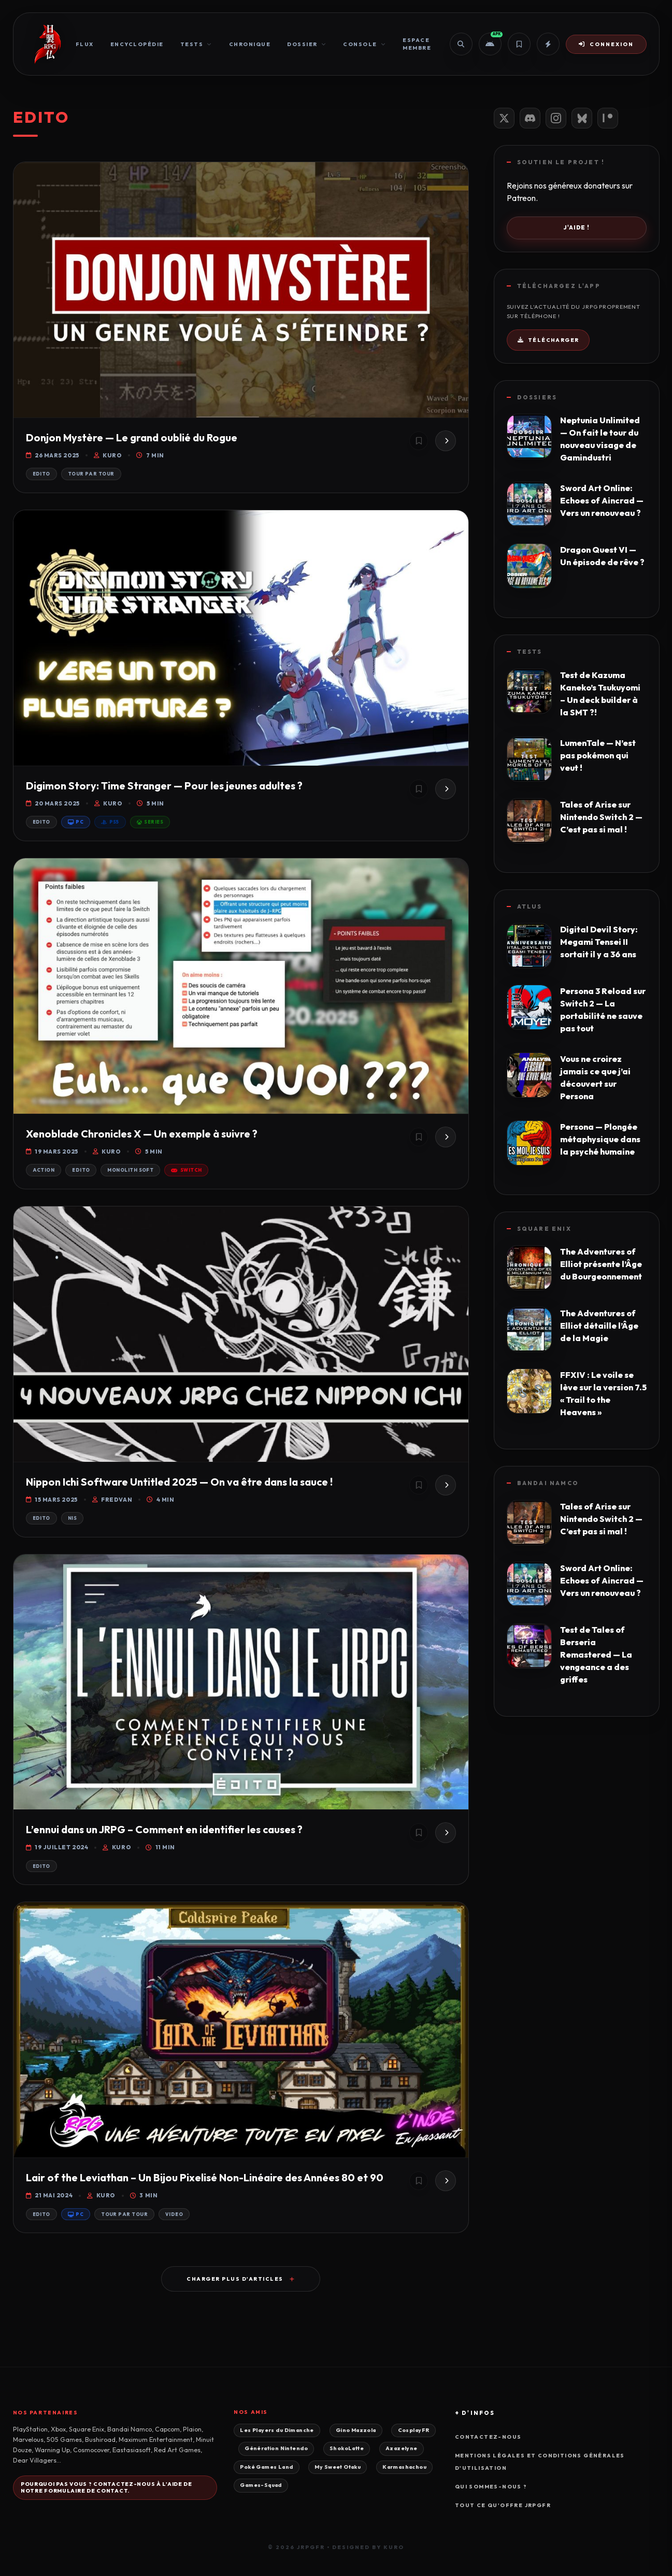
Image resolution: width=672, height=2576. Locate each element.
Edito (41, 474)
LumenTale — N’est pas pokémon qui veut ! (598, 755)
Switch (186, 1170)
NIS (72, 1518)
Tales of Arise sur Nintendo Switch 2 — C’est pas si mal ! (601, 816)
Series (150, 822)
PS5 (110, 822)
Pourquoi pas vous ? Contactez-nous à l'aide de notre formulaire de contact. (106, 2487)
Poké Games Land (266, 2467)
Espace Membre (417, 44)
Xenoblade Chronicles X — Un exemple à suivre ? (142, 1133)
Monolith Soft (130, 1170)
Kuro (108, 455)
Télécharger (548, 340)
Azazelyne (401, 2448)
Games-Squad (261, 2485)
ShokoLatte (347, 2448)
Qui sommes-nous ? (491, 2486)
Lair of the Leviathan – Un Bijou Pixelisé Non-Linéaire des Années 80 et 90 (204, 2177)
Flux (85, 44)
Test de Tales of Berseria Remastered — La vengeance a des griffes (596, 1654)
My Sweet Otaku (337, 2467)
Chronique (250, 44)
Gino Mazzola (356, 2430)
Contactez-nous (488, 2437)
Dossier (306, 44)
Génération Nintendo (276, 2448)
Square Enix (544, 1228)
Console (364, 44)
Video (174, 2214)
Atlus (529, 906)
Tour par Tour (91, 474)
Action (44, 1170)
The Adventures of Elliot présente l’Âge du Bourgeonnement (601, 1264)
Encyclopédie (137, 44)
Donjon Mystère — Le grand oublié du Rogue (131, 437)
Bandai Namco (548, 1483)
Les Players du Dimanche (276, 2430)
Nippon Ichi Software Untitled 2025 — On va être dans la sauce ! (179, 1481)
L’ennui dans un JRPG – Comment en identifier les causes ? (164, 1829)
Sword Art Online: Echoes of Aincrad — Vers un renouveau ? (602, 500)
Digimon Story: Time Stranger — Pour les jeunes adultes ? (164, 785)
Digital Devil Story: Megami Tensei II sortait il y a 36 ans (599, 941)
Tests (196, 44)
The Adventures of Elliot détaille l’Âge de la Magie (599, 1325)
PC (75, 822)
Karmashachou (404, 2467)
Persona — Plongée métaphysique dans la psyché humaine (600, 1139)
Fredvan (112, 1499)
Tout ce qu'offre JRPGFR (503, 2505)
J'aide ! (576, 227)
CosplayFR (414, 2430)
